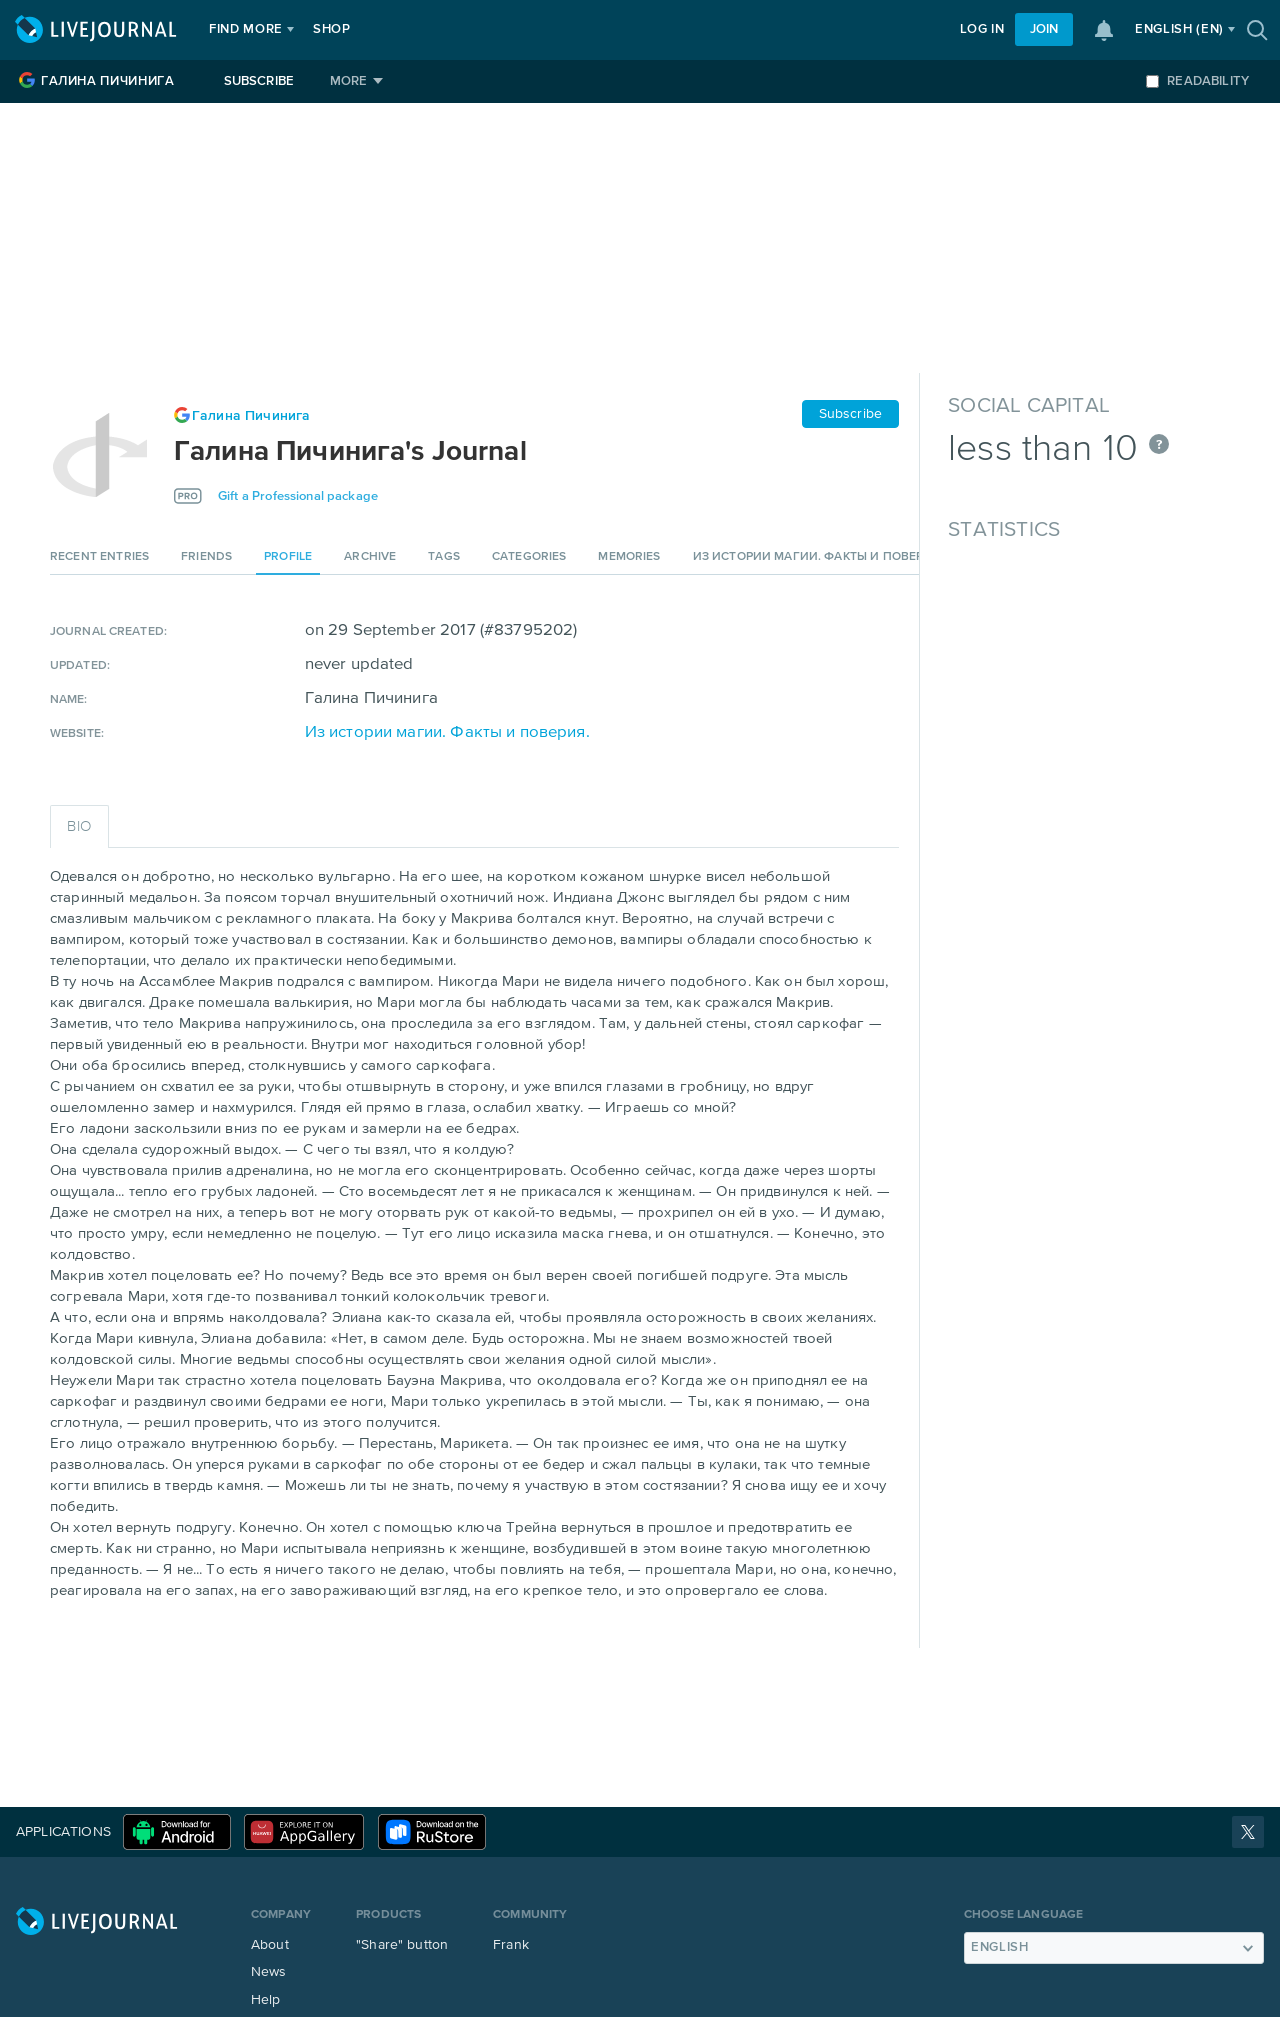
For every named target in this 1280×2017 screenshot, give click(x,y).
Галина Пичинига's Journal (350, 452)
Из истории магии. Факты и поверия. (818, 557)
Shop (332, 29)
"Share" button (402, 1945)
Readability (1197, 81)
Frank (511, 1945)
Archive (370, 557)
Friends (206, 557)
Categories (529, 557)
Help (266, 2000)
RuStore (432, 1832)
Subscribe (259, 81)
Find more (246, 29)
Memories (629, 557)
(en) (1179, 29)
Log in (982, 29)
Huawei (304, 1832)
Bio (79, 826)
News (269, 1972)
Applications (63, 1832)
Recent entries (99, 557)
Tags (444, 557)
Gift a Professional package (298, 496)
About (270, 1945)
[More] (356, 81)
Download (177, 1832)
